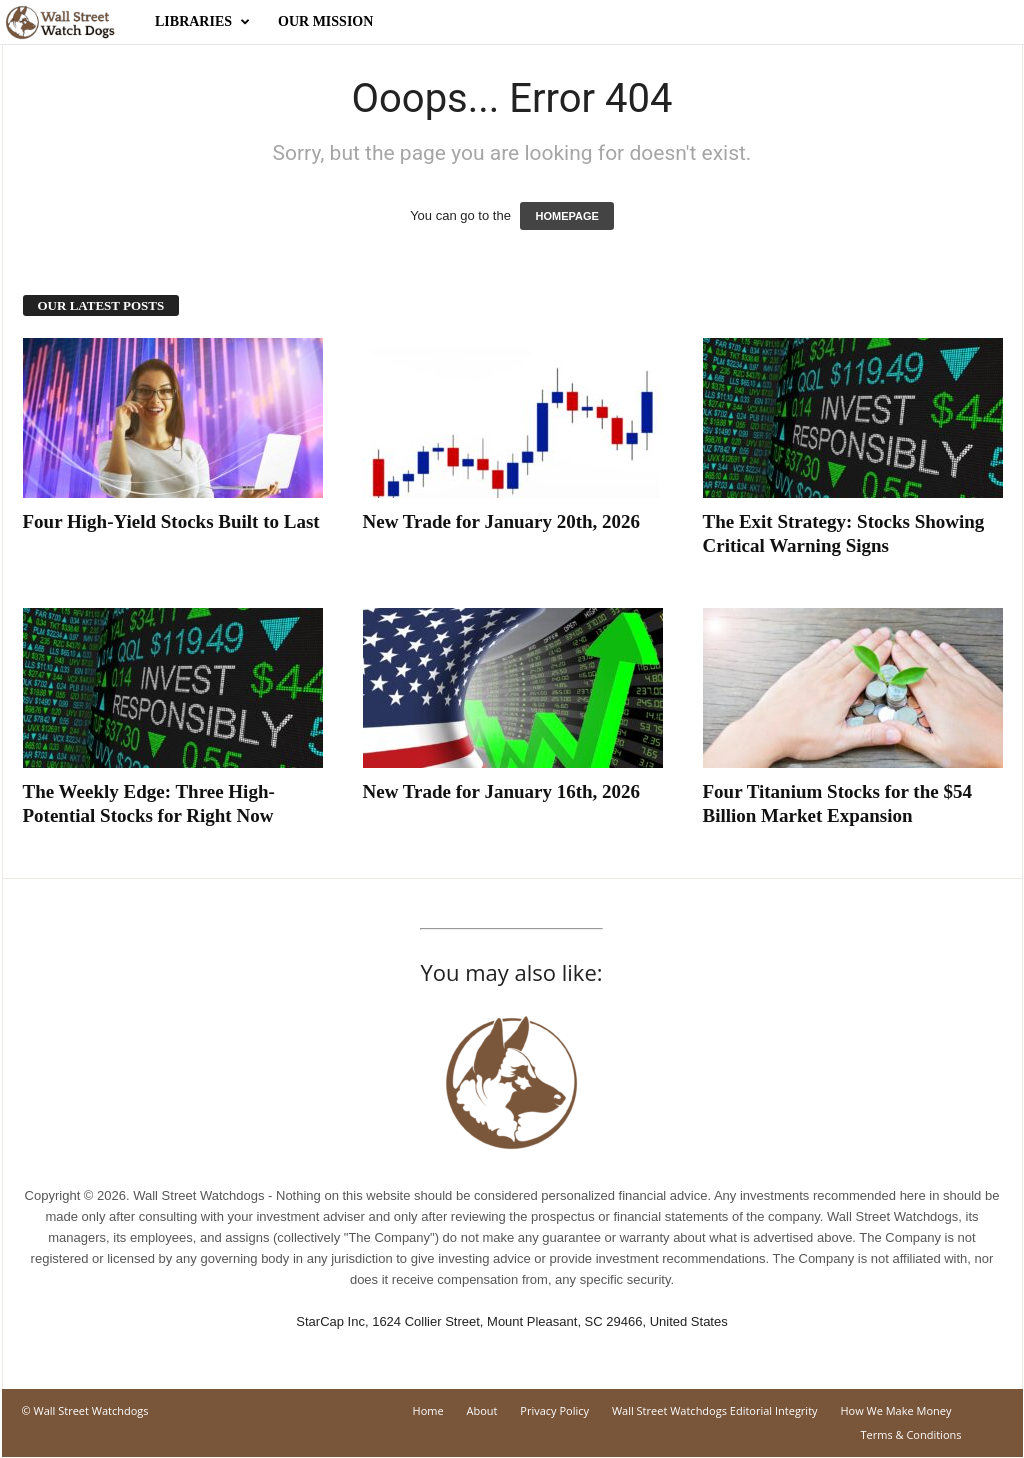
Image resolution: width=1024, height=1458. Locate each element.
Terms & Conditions (911, 1434)
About (482, 1410)
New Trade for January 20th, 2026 (502, 521)
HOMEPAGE (566, 216)
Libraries (202, 22)
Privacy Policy (554, 1410)
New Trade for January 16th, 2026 (502, 791)
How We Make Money (895, 1410)
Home (428, 1410)
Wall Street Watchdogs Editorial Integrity (715, 1410)
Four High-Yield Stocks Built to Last (171, 521)
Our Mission (325, 21)
